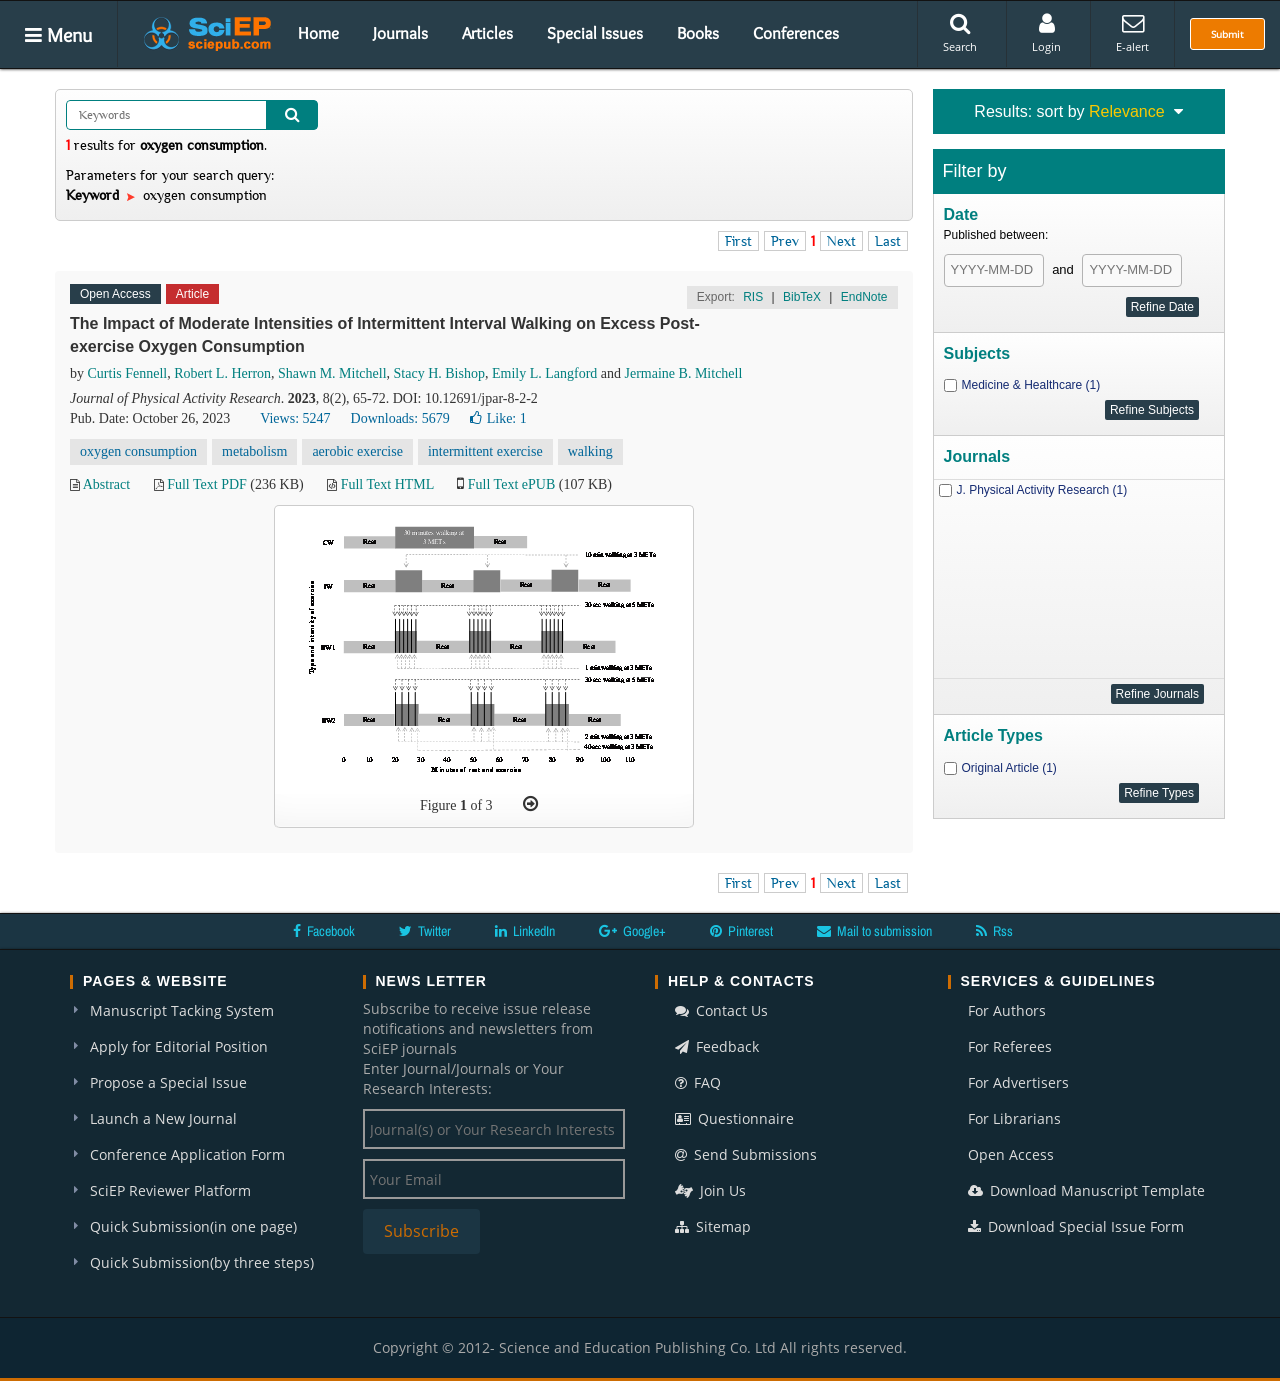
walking (590, 451)
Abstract (106, 484)
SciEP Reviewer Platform (170, 1190)
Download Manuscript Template (1086, 1190)
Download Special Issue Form (1076, 1226)
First (738, 241)
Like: (498, 418)
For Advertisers (1018, 1082)
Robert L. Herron (222, 373)
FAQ (698, 1082)
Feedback (717, 1046)
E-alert (1132, 33)
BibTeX (802, 297)
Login (1046, 33)
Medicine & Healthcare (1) (1031, 385)
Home (318, 33)
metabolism (254, 451)
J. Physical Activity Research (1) (1042, 490)
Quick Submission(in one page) (193, 1226)
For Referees (1010, 1046)
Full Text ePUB (511, 484)
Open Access (1011, 1154)
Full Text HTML (387, 484)
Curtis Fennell (128, 373)
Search (960, 33)
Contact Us (721, 1010)
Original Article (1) (1009, 768)
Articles (487, 33)
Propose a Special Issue (168, 1082)
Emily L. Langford (544, 373)
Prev (785, 241)
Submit (1227, 34)
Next (841, 241)
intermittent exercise (485, 451)
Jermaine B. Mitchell (684, 373)
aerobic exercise (357, 451)
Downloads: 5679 (400, 418)
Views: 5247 (295, 418)
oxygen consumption (138, 451)
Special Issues (595, 33)
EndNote (864, 297)
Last (888, 241)
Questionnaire (734, 1118)
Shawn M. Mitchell (332, 373)
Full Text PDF (207, 484)
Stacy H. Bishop (439, 373)
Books (698, 33)
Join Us (710, 1190)
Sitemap (713, 1226)
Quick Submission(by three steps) (202, 1262)
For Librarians (1014, 1118)
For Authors (1007, 1010)
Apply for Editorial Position (179, 1046)
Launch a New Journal (163, 1118)
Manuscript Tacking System (182, 1010)
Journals (400, 33)
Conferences (796, 33)
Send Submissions (746, 1154)
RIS (753, 297)
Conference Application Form (187, 1154)
